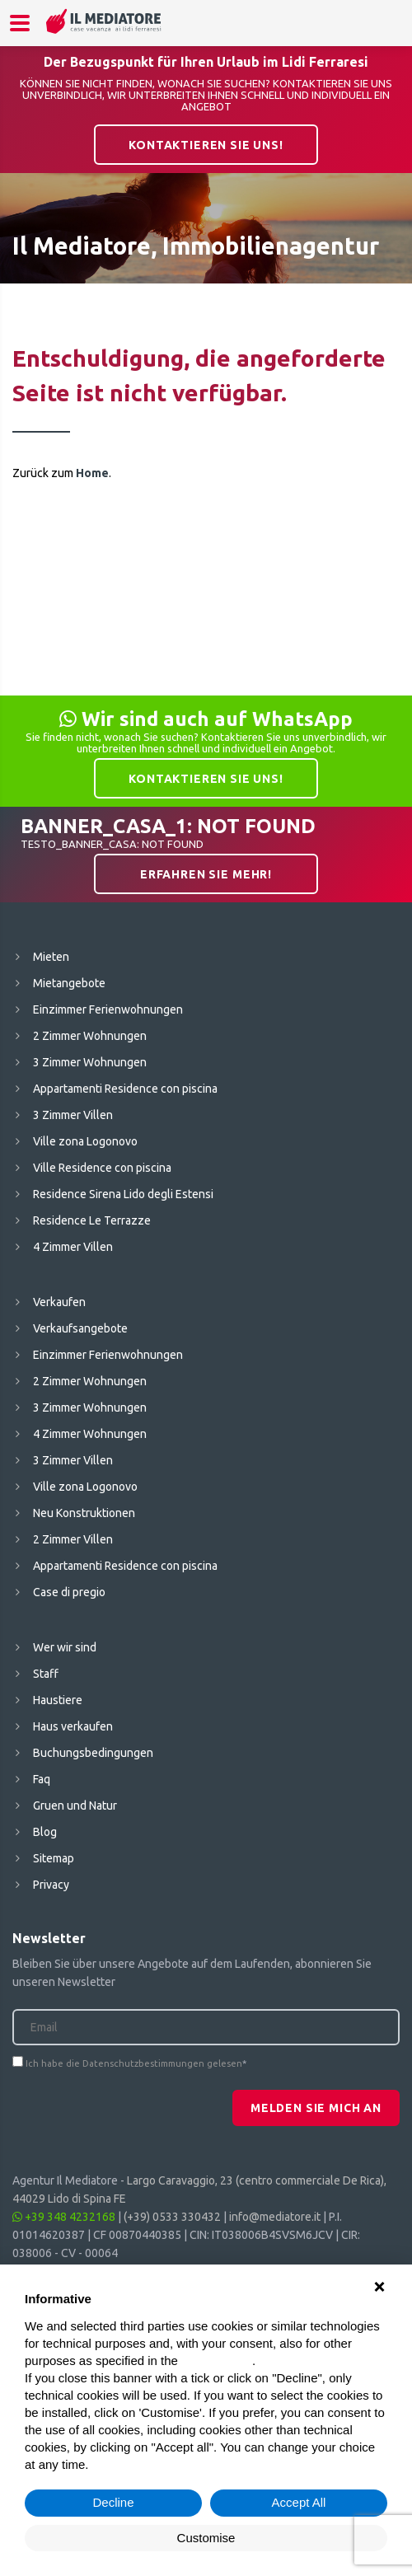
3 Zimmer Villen (73, 1115)
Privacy (51, 1884)
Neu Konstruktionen (84, 1513)
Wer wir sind (64, 1647)
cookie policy (216, 2361)
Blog (45, 1831)
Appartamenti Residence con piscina (125, 1088)
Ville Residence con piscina (102, 1167)
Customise (206, 2538)
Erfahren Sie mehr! (206, 874)
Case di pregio (69, 1592)
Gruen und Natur (75, 1805)
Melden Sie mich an (316, 2108)
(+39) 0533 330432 (172, 2216)
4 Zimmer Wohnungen (90, 1433)
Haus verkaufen (73, 1726)
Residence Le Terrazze (92, 1220)
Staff (46, 1673)
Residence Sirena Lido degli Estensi (123, 1194)
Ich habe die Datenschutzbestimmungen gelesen (134, 2063)
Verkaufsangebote (80, 1328)
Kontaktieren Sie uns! (206, 145)
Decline (112, 2502)
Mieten (51, 956)
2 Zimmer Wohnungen (90, 1035)
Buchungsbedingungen (93, 1752)
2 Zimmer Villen (73, 1539)
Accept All (299, 2502)
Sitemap (53, 1858)
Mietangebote (69, 983)
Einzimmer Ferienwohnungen (108, 1009)
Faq (41, 1779)
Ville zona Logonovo (85, 1141)
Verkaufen (59, 1302)
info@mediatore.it (275, 2216)
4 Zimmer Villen (73, 1246)
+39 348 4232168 (63, 2216)
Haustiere (57, 1700)
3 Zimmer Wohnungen (90, 1062)
